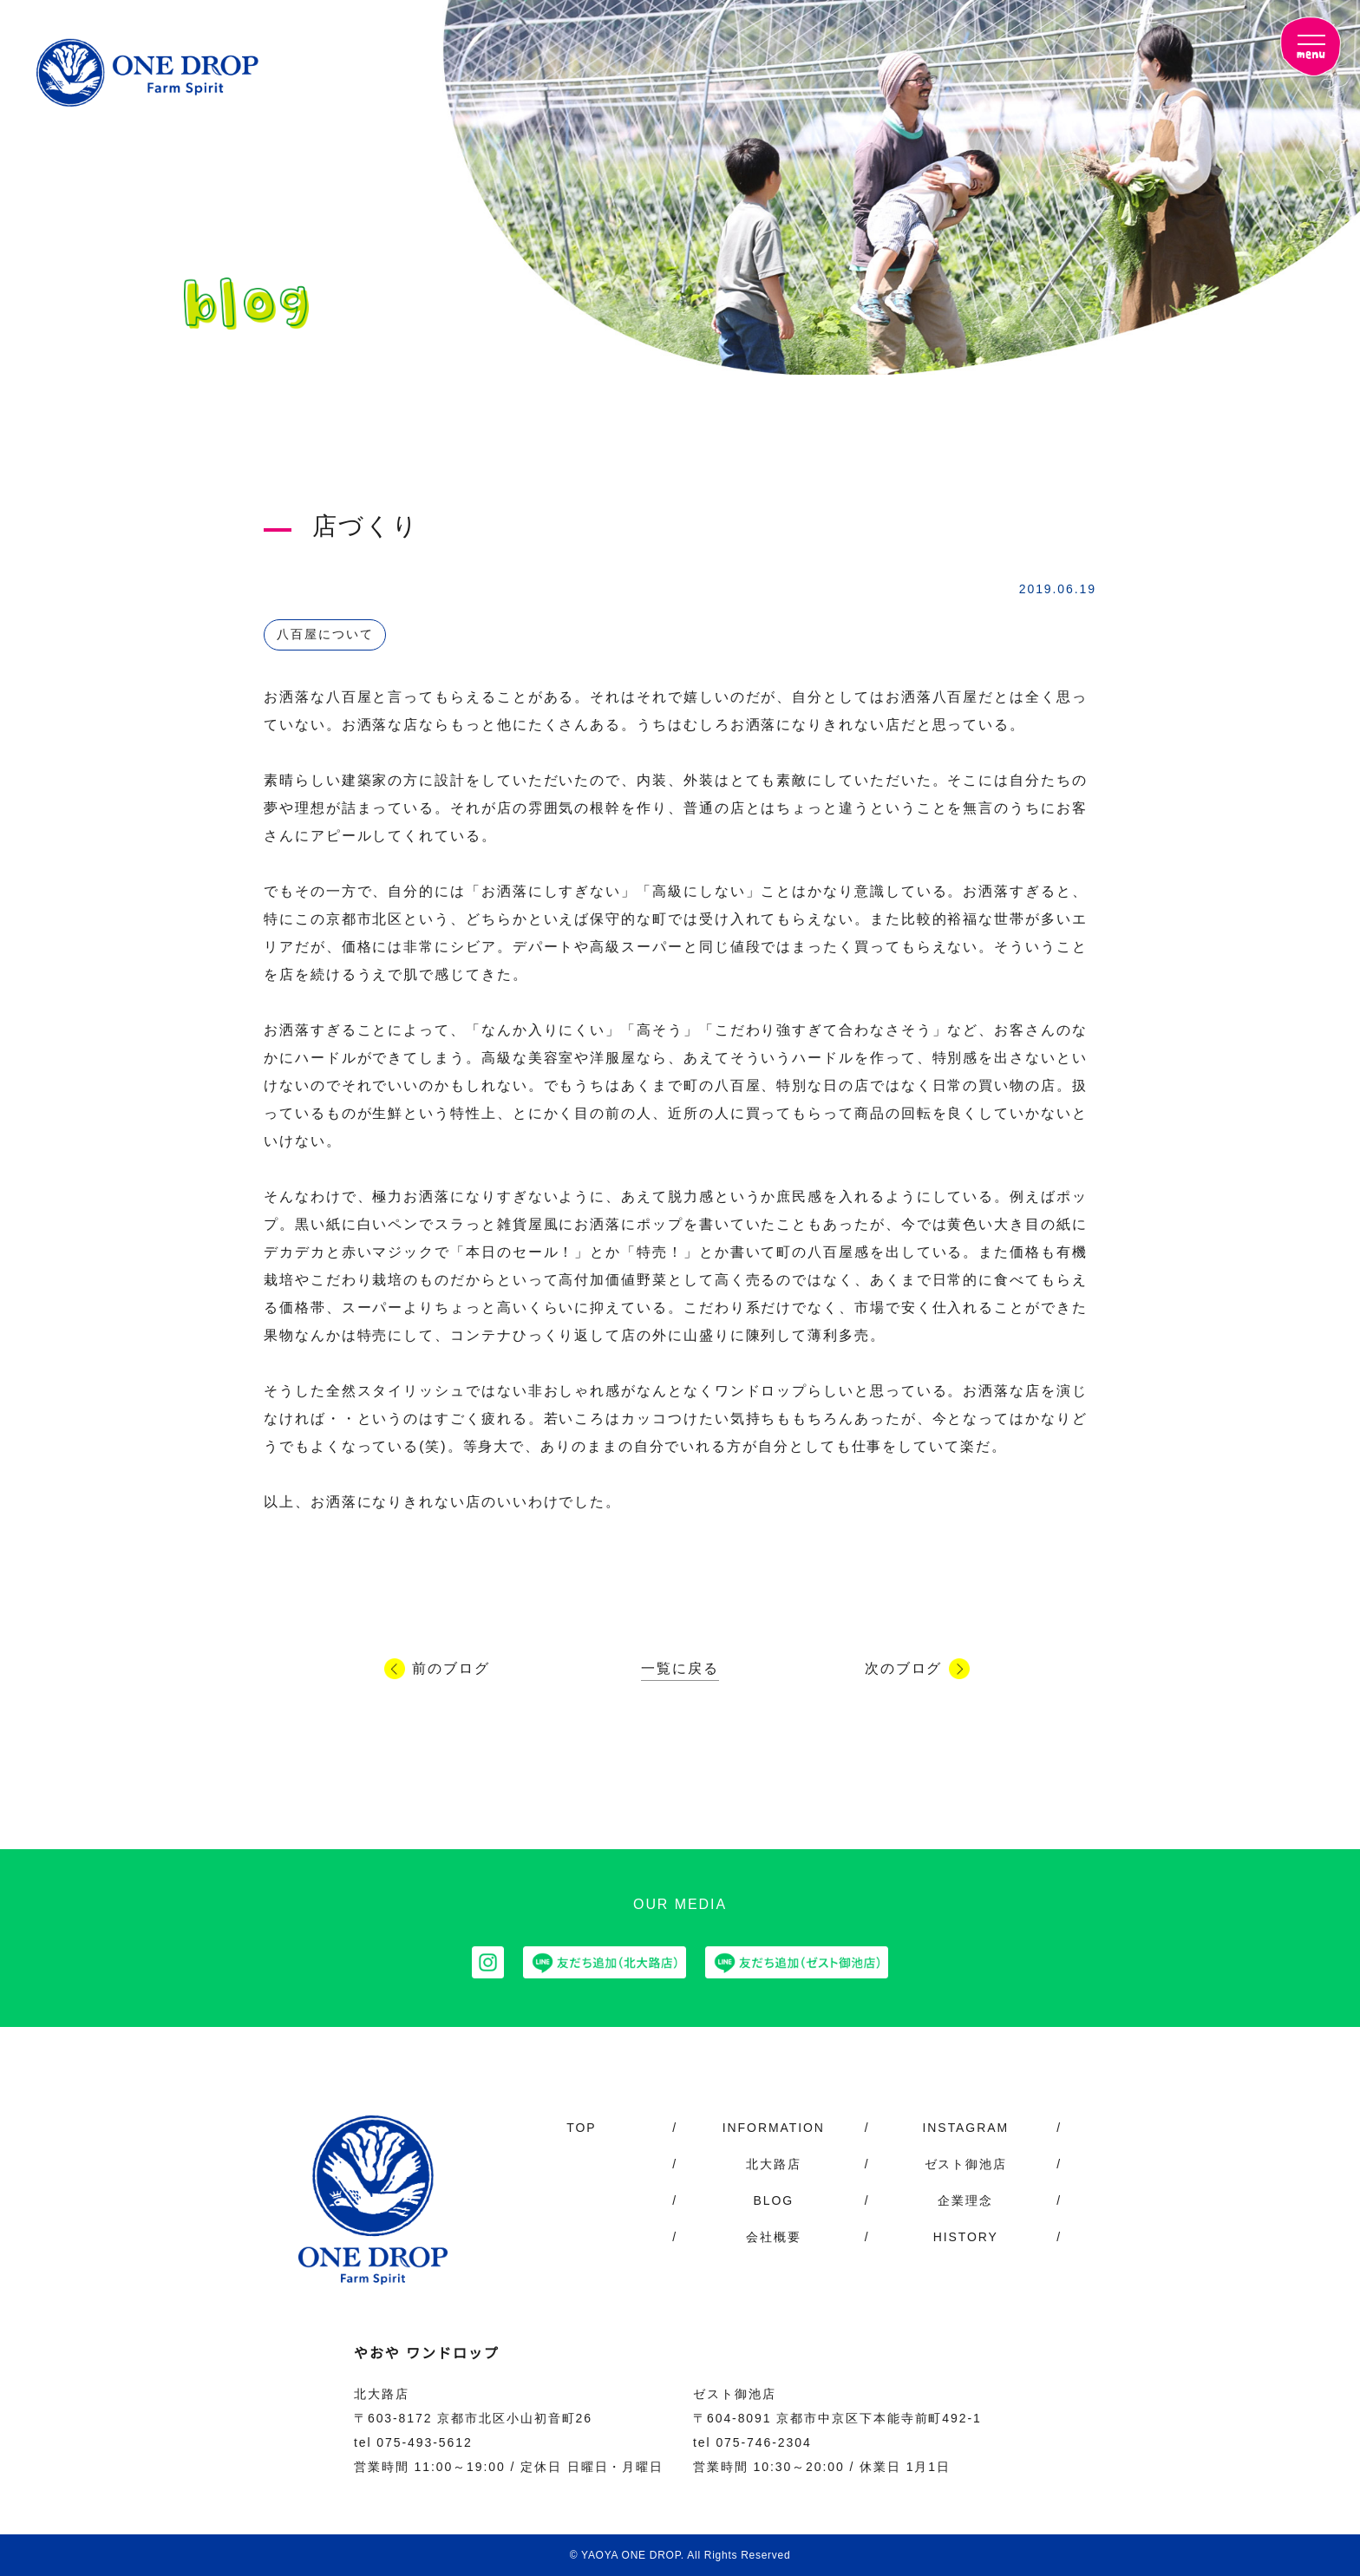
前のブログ (451, 1668)
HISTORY (966, 2237)
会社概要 (773, 2237)
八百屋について (325, 634)
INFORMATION (773, 2127)
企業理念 (965, 2200)
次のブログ (904, 1668)
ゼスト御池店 (966, 2164)
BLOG (773, 2200)
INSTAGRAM (965, 2127)
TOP (581, 2127)
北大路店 (773, 2164)
